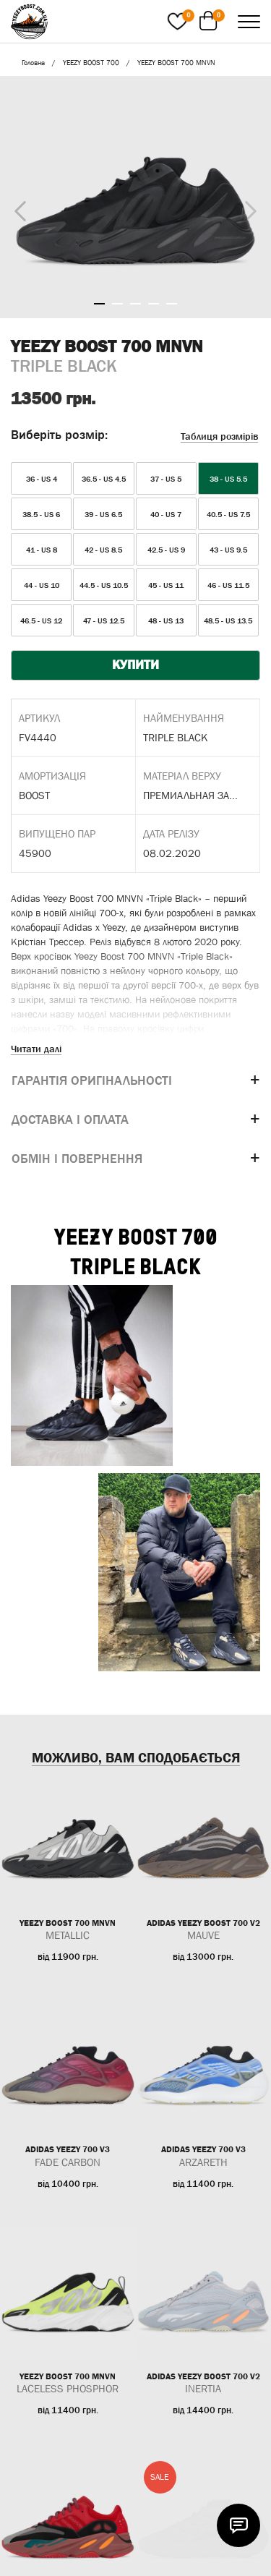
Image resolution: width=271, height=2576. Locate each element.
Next (247, 207)
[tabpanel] (135, 197)
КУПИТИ (135, 664)
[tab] (135, 1081)
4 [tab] (153, 303)
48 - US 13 (166, 620)
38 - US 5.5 (228, 478)
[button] (135, 1081)
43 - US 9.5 (228, 549)
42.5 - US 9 (166, 549)
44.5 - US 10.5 (103, 585)
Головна (33, 63)
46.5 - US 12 (41, 620)
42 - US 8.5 (103, 549)
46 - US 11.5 (228, 585)
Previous (16, 208)
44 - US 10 (41, 585)
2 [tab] (117, 303)
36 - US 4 (41, 478)
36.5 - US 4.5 (104, 478)
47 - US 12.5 (103, 620)
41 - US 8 (41, 549)
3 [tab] (135, 303)
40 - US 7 (165, 514)
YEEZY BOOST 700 (91, 63)
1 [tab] (99, 303)
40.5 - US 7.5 (228, 514)
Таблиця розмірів (219, 436)
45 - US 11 (166, 585)
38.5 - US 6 (41, 514)
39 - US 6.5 (103, 514)
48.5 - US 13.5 (228, 620)
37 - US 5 (165, 478)
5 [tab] (171, 303)
